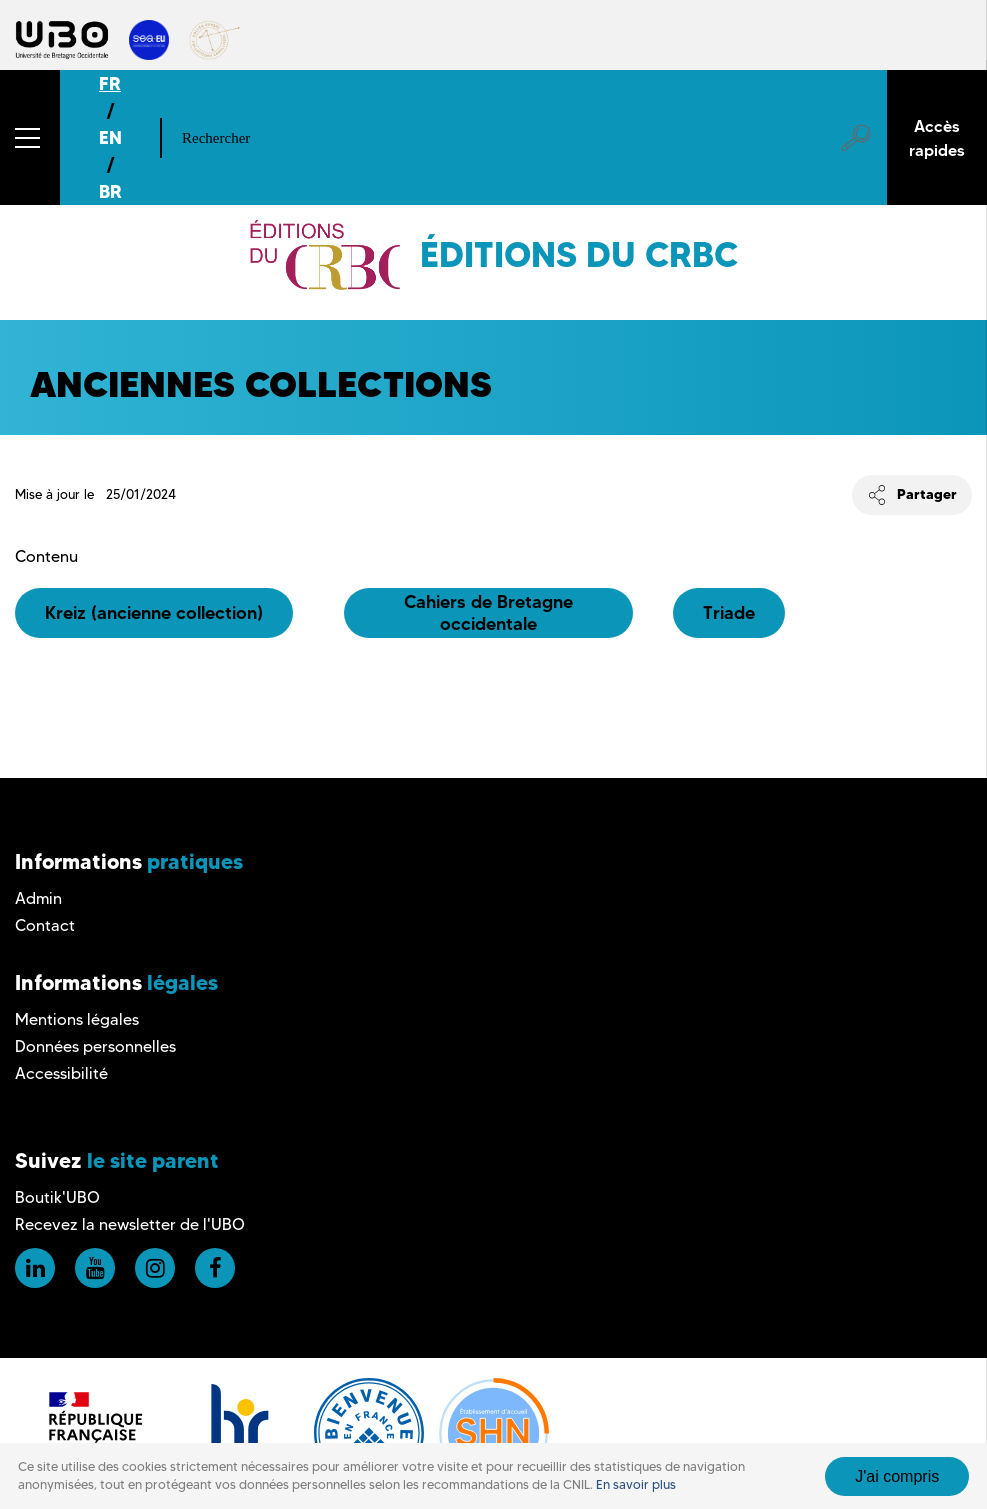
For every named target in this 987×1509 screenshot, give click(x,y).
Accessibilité (61, 1073)
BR (110, 191)
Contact (45, 925)
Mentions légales (77, 1019)
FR (110, 83)
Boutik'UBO (57, 1197)
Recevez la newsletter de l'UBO (130, 1224)
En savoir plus (636, 1484)
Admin (38, 898)
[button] (30, 137)
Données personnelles (95, 1046)
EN (110, 137)
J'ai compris (897, 1476)
